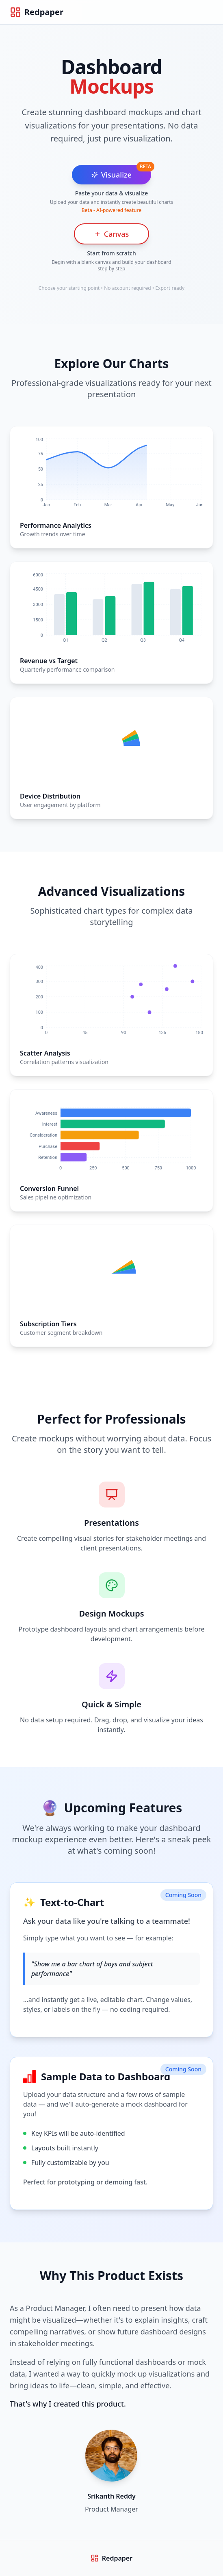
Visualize (111, 175)
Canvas (111, 234)
